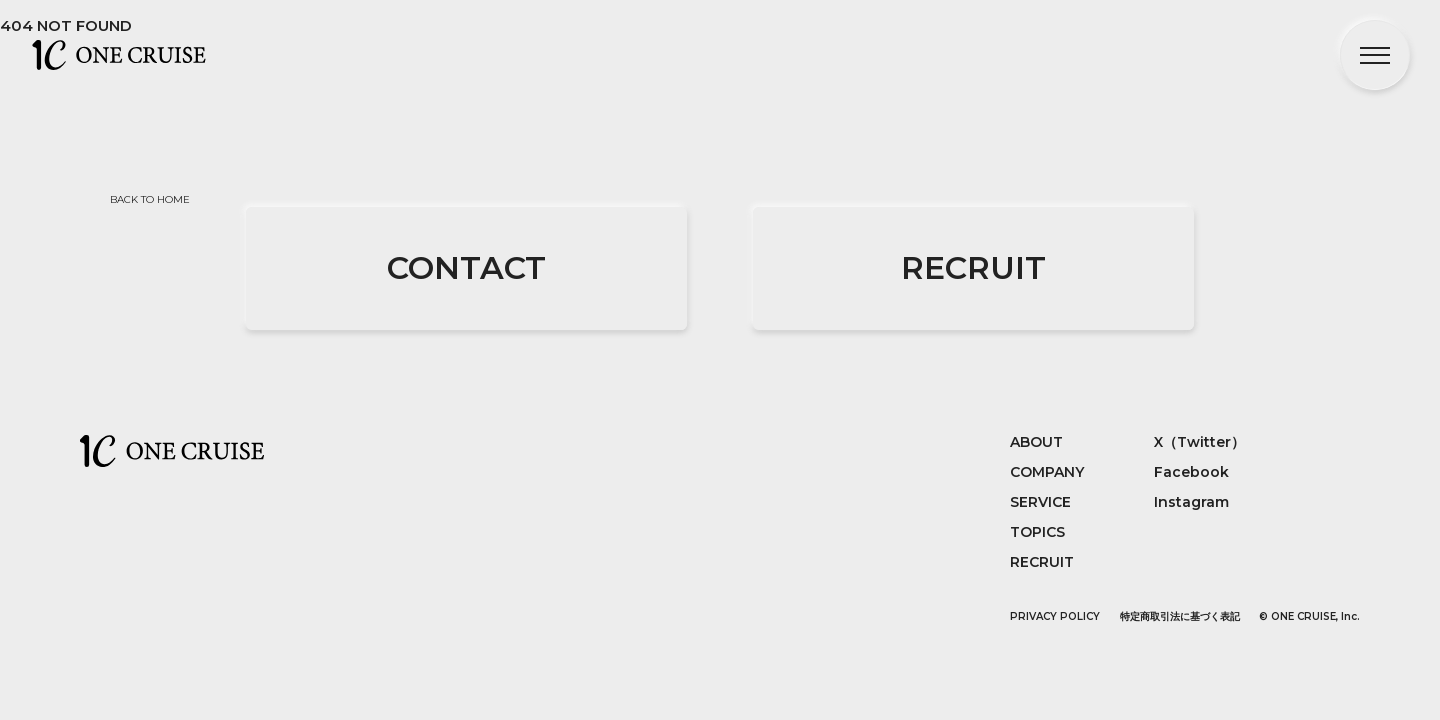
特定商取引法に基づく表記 (1180, 616)
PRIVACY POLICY (1055, 616)
